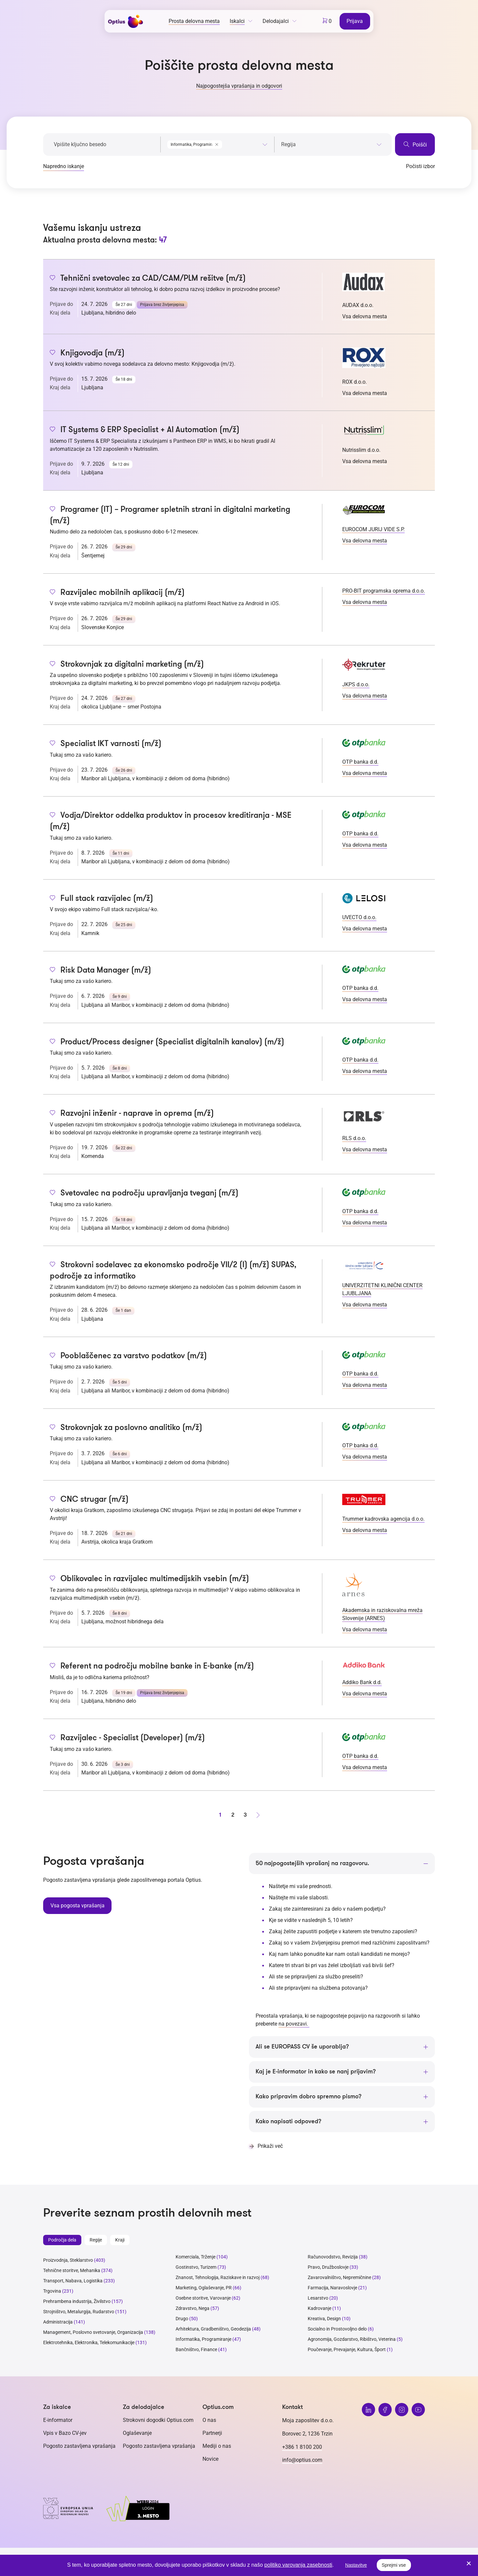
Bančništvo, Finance (196, 2350)
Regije (96, 2240)
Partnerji (212, 2434)
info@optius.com (302, 2460)
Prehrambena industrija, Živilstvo (77, 2302)
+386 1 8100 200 (302, 2447)
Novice (210, 2459)
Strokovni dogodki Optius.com (158, 2421)
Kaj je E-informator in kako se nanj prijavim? (316, 2072)
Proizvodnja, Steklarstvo (68, 2260)
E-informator (57, 2421)
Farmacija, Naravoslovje (333, 2288)
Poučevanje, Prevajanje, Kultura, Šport (347, 2350)
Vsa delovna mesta (364, 316)
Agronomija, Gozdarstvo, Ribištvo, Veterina (352, 2339)
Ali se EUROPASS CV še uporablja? (302, 2047)
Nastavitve (356, 2565)
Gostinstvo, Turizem (196, 2267)
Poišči (415, 144)
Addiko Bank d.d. (362, 1682)
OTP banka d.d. (360, 762)
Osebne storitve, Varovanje (203, 2298)
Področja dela (62, 2240)
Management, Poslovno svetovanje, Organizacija (93, 2333)
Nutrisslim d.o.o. (361, 450)
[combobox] (217, 143)
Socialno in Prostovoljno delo (337, 2329)
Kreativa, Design (324, 2319)
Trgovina (52, 2291)
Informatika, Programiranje (203, 2339)
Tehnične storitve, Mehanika (71, 2271)
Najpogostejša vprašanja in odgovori (239, 86)
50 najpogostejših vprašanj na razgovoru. (312, 1863)
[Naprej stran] (258, 1815)
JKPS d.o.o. (355, 684)
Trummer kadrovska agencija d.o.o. (383, 1519)
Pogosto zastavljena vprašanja (79, 2446)
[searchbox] (331, 144)
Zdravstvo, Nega (192, 2309)
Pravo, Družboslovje (328, 2267)
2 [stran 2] (232, 1815)
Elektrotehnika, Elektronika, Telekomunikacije (88, 2343)
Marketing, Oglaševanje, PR (204, 2288)
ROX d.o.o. (354, 382)
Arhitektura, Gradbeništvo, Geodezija (213, 2329)
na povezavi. (294, 2024)
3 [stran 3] (245, 1815)
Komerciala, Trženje (195, 2257)
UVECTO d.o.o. (359, 917)
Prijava (355, 21)
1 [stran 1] (220, 1815)
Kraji (119, 2240)
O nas (209, 2421)
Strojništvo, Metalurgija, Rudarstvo (78, 2312)
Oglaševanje (137, 2434)
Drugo (182, 2319)
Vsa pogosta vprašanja (77, 1905)
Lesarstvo (318, 2298)
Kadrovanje (319, 2309)
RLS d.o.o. (354, 1138)
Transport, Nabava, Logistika (73, 2281)
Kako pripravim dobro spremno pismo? (308, 2097)
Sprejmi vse (394, 2565)
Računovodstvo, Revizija (333, 2257)
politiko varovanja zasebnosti (298, 2565)
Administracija (58, 2322)
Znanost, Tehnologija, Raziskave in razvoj (218, 2278)
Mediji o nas (216, 2446)
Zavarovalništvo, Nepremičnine (339, 2278)
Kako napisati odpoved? (288, 2122)
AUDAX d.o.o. (357, 305)
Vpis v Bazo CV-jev (65, 2434)
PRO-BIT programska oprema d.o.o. (383, 591)
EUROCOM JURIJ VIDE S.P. (373, 529)
